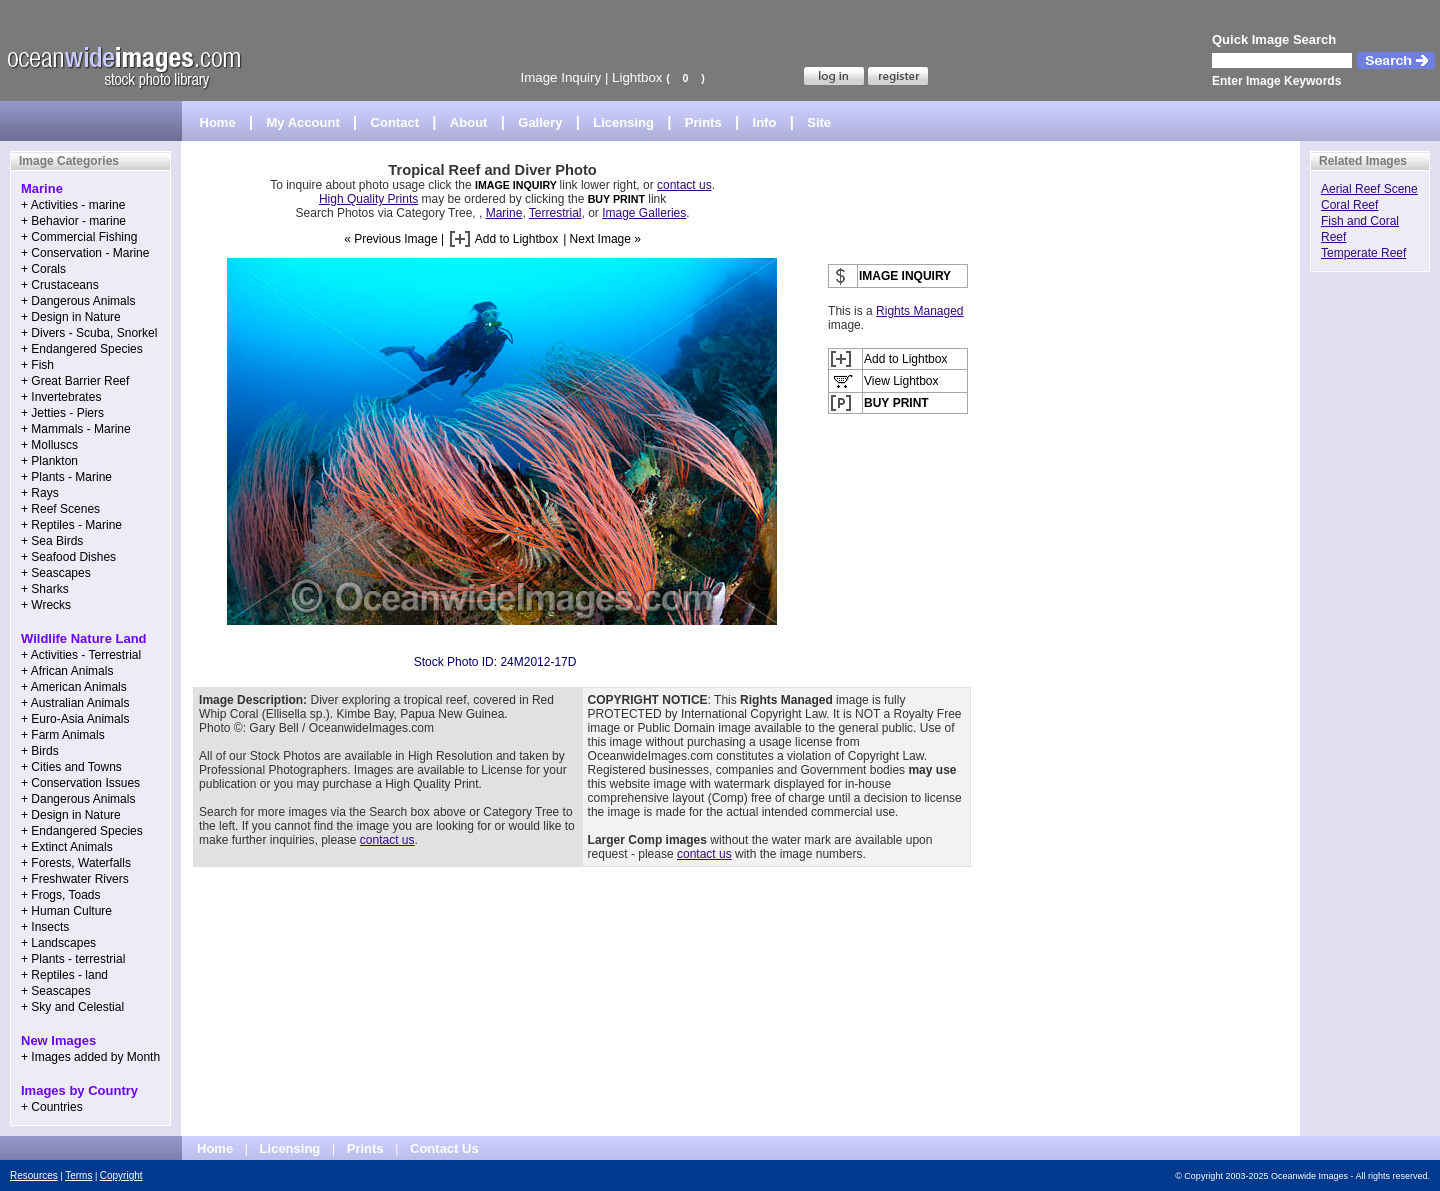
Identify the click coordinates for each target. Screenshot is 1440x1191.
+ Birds (40, 751)
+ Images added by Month (90, 1057)
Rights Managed (919, 311)
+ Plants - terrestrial (73, 959)
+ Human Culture (66, 911)
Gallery (540, 122)
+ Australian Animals (75, 703)
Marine (504, 213)
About (469, 122)
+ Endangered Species (82, 349)
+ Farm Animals (63, 735)
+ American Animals (74, 687)
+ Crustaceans (60, 285)
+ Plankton (49, 461)
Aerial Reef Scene (1369, 189)
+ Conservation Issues (80, 783)
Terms (78, 1175)
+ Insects (45, 927)
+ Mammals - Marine (76, 429)
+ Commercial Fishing (79, 237)
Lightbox (637, 77)
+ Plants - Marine (66, 477)
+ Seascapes (56, 573)
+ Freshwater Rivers (75, 879)
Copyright (121, 1175)
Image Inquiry (560, 77)
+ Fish (37, 365)
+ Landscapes (58, 943)
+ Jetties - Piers (62, 413)
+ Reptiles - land (64, 975)
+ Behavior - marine (73, 221)
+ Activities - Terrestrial (81, 655)
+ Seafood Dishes (68, 557)
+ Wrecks (46, 605)
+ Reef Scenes (60, 509)
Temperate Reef (1363, 253)
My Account (303, 122)
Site (819, 122)
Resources (34, 1175)
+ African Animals (67, 671)
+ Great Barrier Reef (75, 381)
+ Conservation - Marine (85, 253)
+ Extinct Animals (67, 847)
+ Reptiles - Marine (71, 525)
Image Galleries (644, 213)
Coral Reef (1349, 205)
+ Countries (52, 1107)
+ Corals (43, 269)
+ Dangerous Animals (78, 301)
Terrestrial (555, 213)
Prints (703, 122)
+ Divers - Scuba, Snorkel (89, 333)
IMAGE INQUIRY (517, 185)
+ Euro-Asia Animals (75, 719)
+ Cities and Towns (71, 767)
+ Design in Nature (71, 317)
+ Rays (40, 493)
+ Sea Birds (52, 541)
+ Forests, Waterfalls (76, 863)
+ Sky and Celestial (72, 1007)
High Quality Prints (368, 199)
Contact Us (444, 1148)
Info (765, 122)
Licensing (623, 122)
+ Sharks (45, 589)
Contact (395, 122)
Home (218, 122)
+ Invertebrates (61, 397)
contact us (684, 185)
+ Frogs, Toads (61, 895)
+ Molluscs (49, 445)
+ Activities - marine (73, 205)
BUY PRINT (616, 199)
